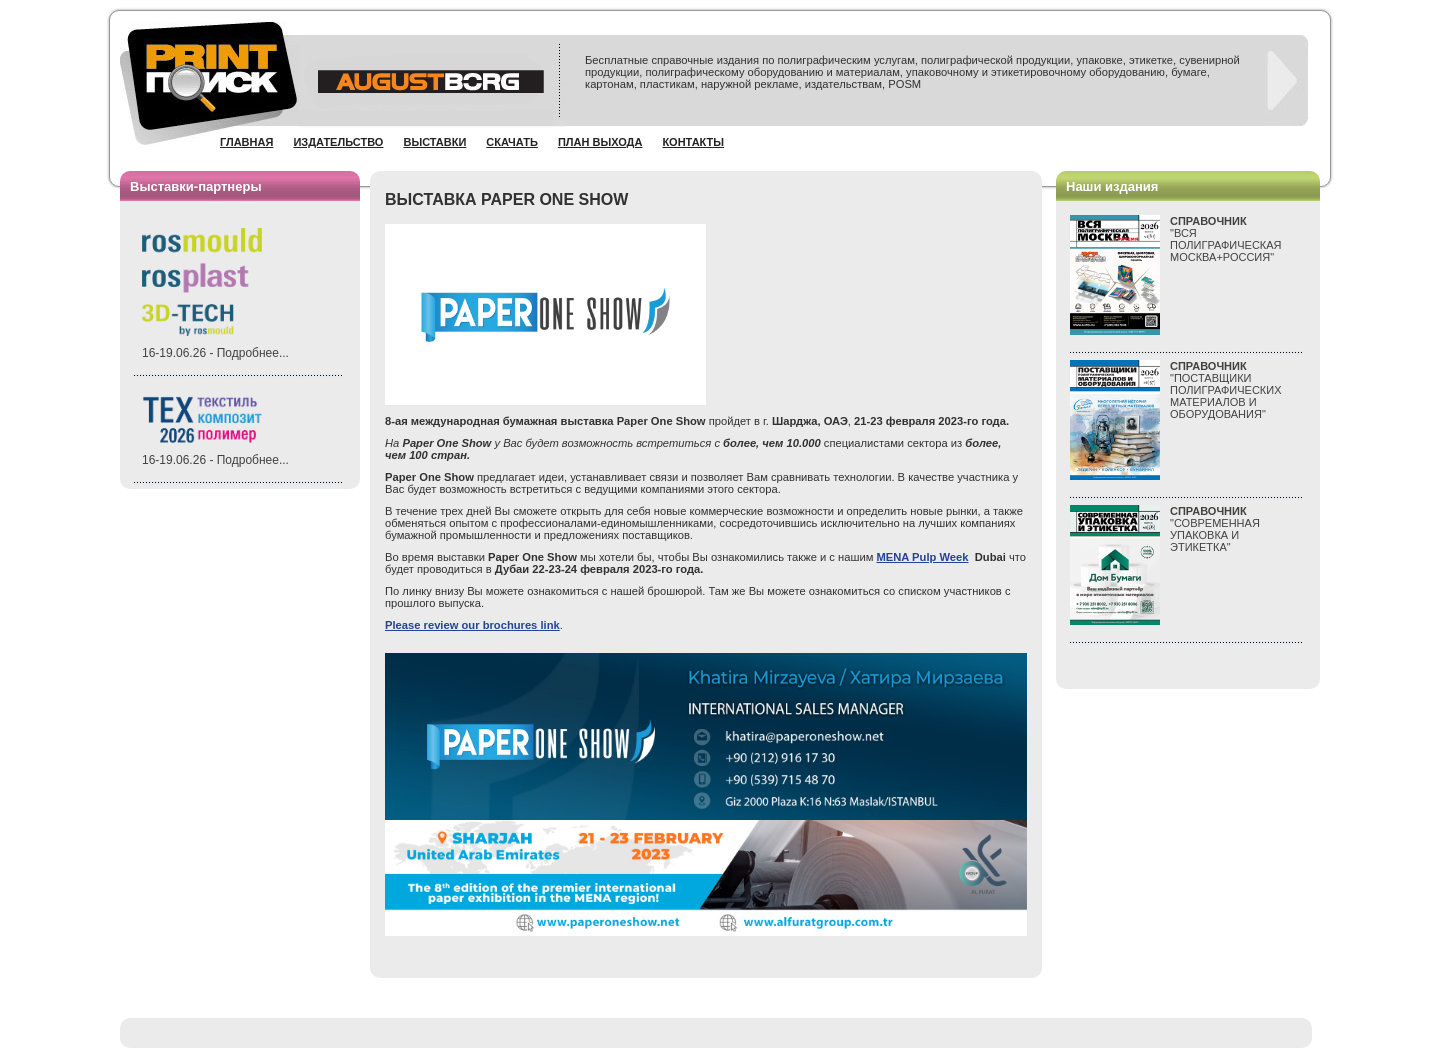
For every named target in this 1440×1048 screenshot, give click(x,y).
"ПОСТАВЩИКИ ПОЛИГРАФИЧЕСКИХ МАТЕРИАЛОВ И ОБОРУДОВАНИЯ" (1226, 390)
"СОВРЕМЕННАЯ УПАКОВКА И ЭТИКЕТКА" (1215, 529)
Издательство (338, 142)
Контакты (693, 142)
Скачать (512, 142)
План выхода (600, 142)
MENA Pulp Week (922, 557)
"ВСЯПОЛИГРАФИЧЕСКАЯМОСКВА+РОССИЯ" (1226, 239)
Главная (246, 142)
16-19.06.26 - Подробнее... (215, 353)
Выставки (434, 142)
